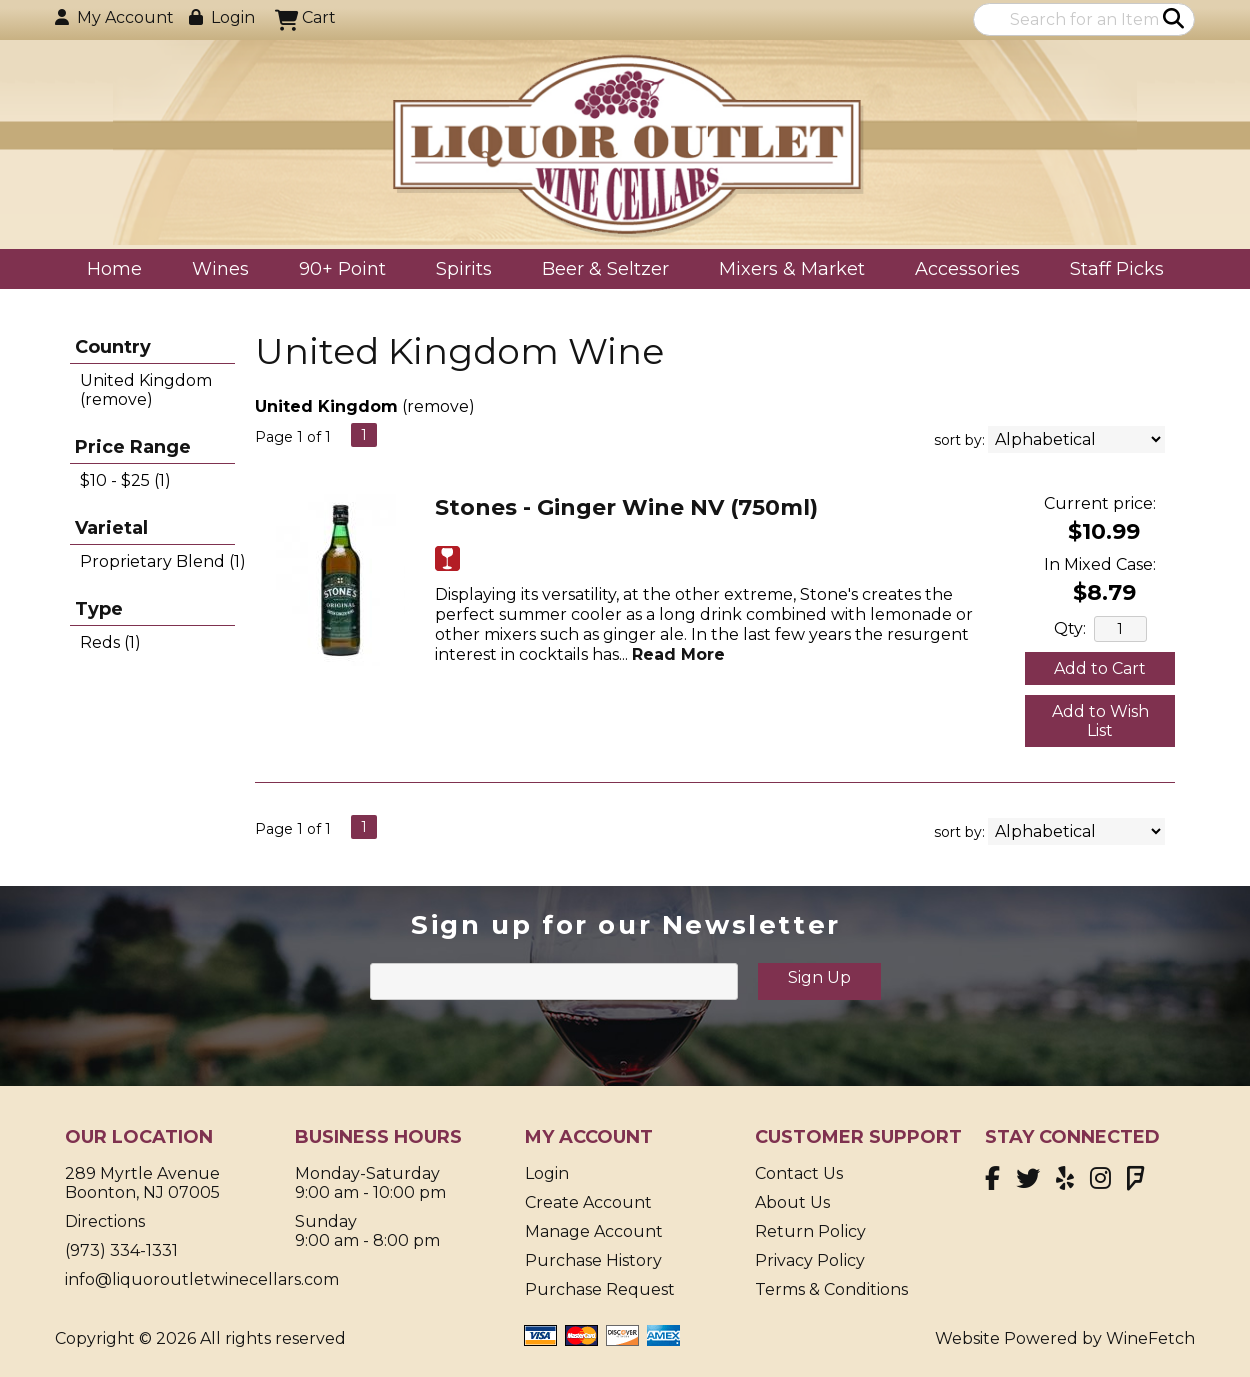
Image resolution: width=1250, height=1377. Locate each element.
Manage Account (594, 1231)
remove (438, 406)
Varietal (111, 528)
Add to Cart (1100, 668)
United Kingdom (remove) (146, 390)
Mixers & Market (785, 271)
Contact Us (799, 1173)
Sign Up (819, 977)
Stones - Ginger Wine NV (626, 507)
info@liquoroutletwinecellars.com (202, 1279)
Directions (105, 1221)
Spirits (457, 271)
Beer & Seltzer (599, 271)
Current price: (1100, 503)
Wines (214, 271)
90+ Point (342, 269)
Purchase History (593, 1260)
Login (222, 17)
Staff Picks (1117, 269)
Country (113, 347)
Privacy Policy (810, 1260)
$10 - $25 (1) (125, 480)
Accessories (961, 271)
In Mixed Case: (1100, 564)
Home (114, 269)
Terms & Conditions (831, 1289)
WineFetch (1150, 1338)
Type (99, 609)
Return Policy (810, 1231)
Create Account (588, 1202)
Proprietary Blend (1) (163, 561)
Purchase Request (600, 1289)
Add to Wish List (1100, 721)
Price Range (133, 447)
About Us (792, 1202)
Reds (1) (110, 642)
